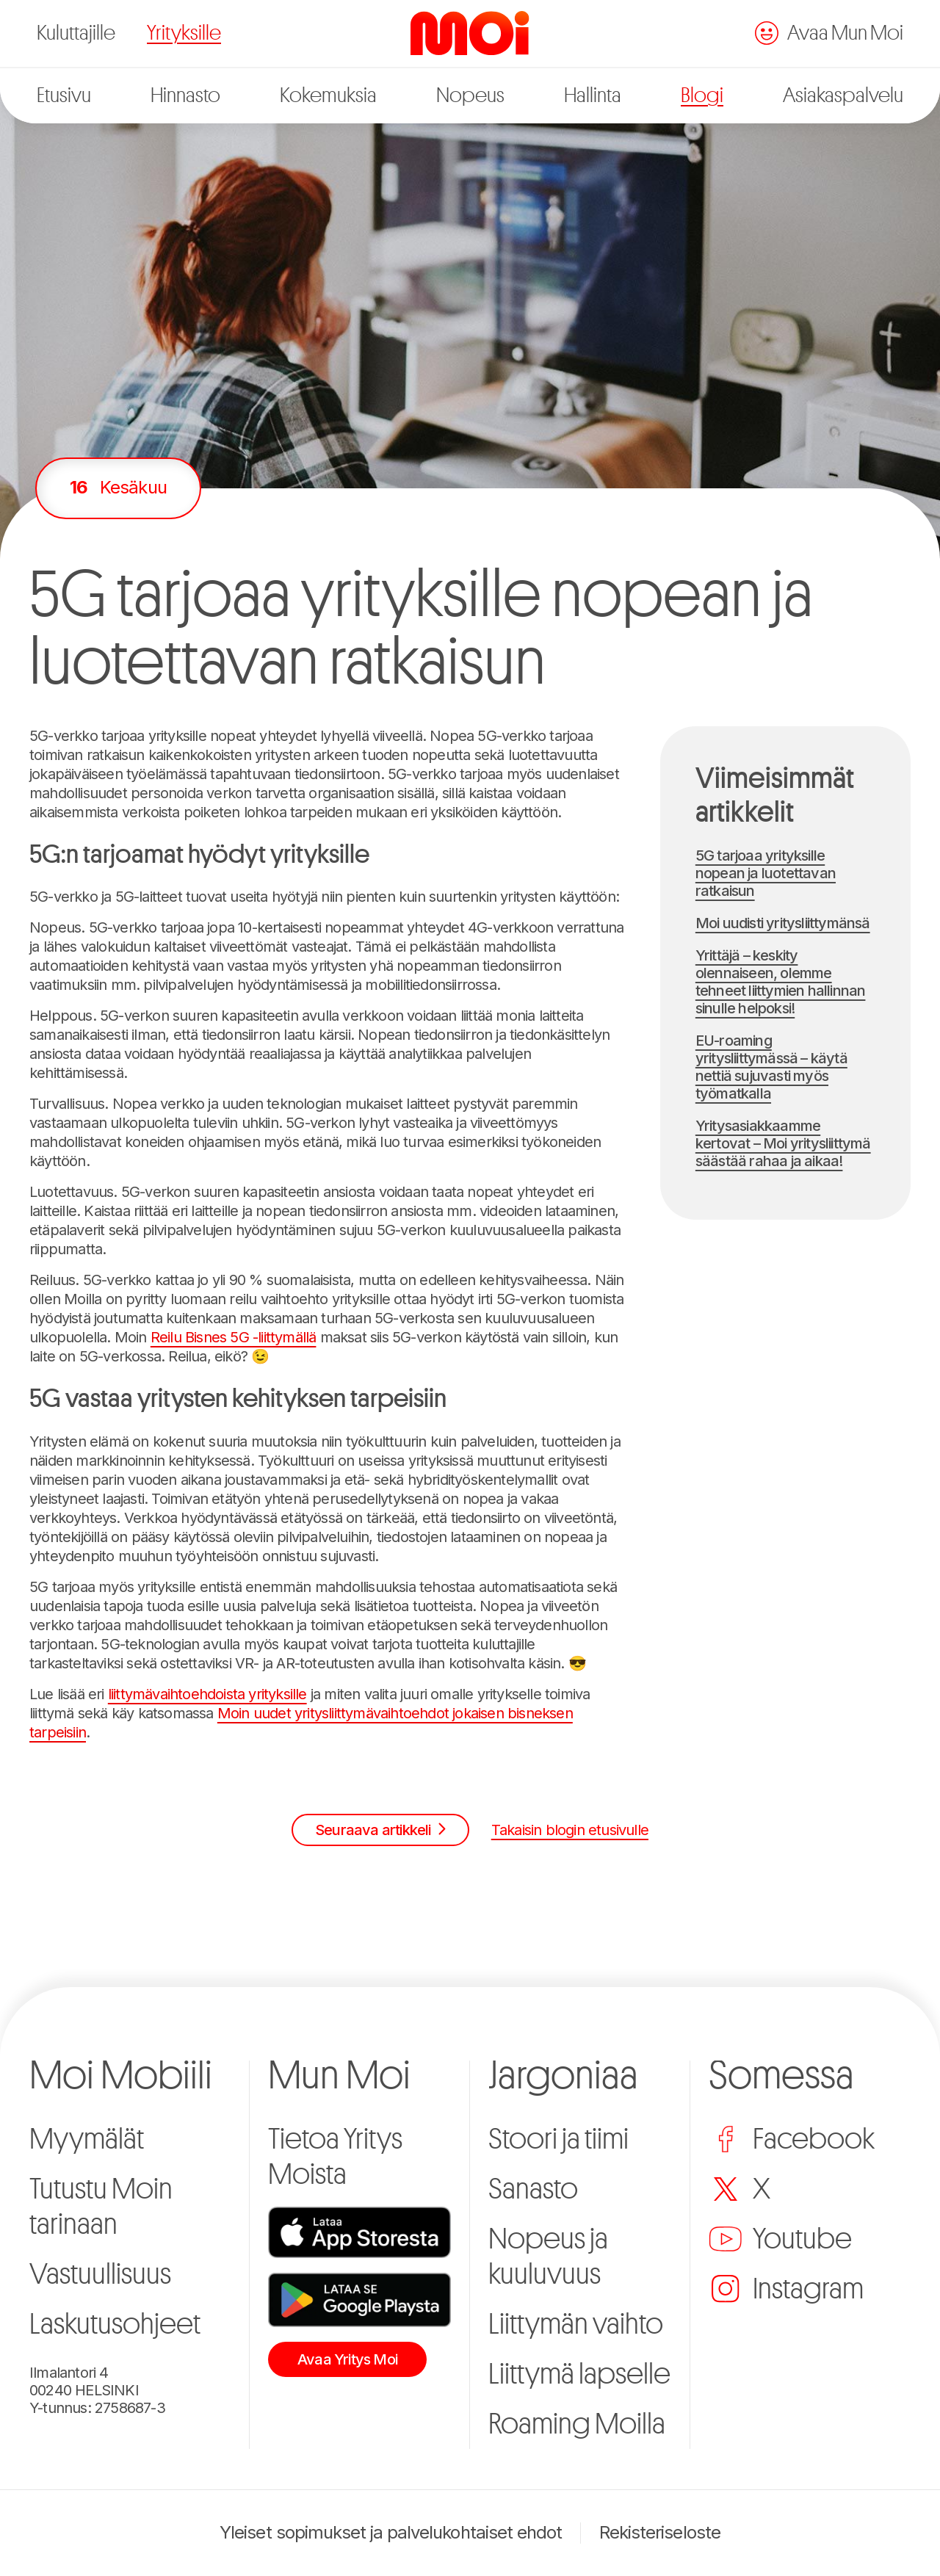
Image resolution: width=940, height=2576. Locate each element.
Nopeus (470, 95)
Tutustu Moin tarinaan (101, 2206)
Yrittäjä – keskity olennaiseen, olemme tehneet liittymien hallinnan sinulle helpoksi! (780, 982)
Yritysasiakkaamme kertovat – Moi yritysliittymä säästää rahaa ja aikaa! (783, 1143)
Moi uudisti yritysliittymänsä (782, 923)
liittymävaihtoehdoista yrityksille (207, 1694)
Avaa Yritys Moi (347, 2359)
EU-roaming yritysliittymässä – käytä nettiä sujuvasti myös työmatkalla (771, 1067)
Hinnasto (185, 95)
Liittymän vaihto (575, 2324)
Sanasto (533, 2189)
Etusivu (64, 95)
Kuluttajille (76, 33)
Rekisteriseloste (659, 2532)
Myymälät (86, 2139)
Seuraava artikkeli (380, 1830)
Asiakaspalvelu (843, 95)
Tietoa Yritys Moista (335, 2156)
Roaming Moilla (576, 2424)
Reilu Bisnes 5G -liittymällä (234, 1337)
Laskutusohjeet (114, 2324)
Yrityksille (184, 33)
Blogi (702, 95)
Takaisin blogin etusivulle (569, 1830)
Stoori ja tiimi (558, 2139)
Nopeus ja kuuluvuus (548, 2256)
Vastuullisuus (100, 2274)
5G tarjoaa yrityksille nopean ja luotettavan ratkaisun (765, 873)
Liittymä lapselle (579, 2374)
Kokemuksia (328, 95)
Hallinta (592, 95)
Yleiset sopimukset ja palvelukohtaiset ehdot (391, 2532)
